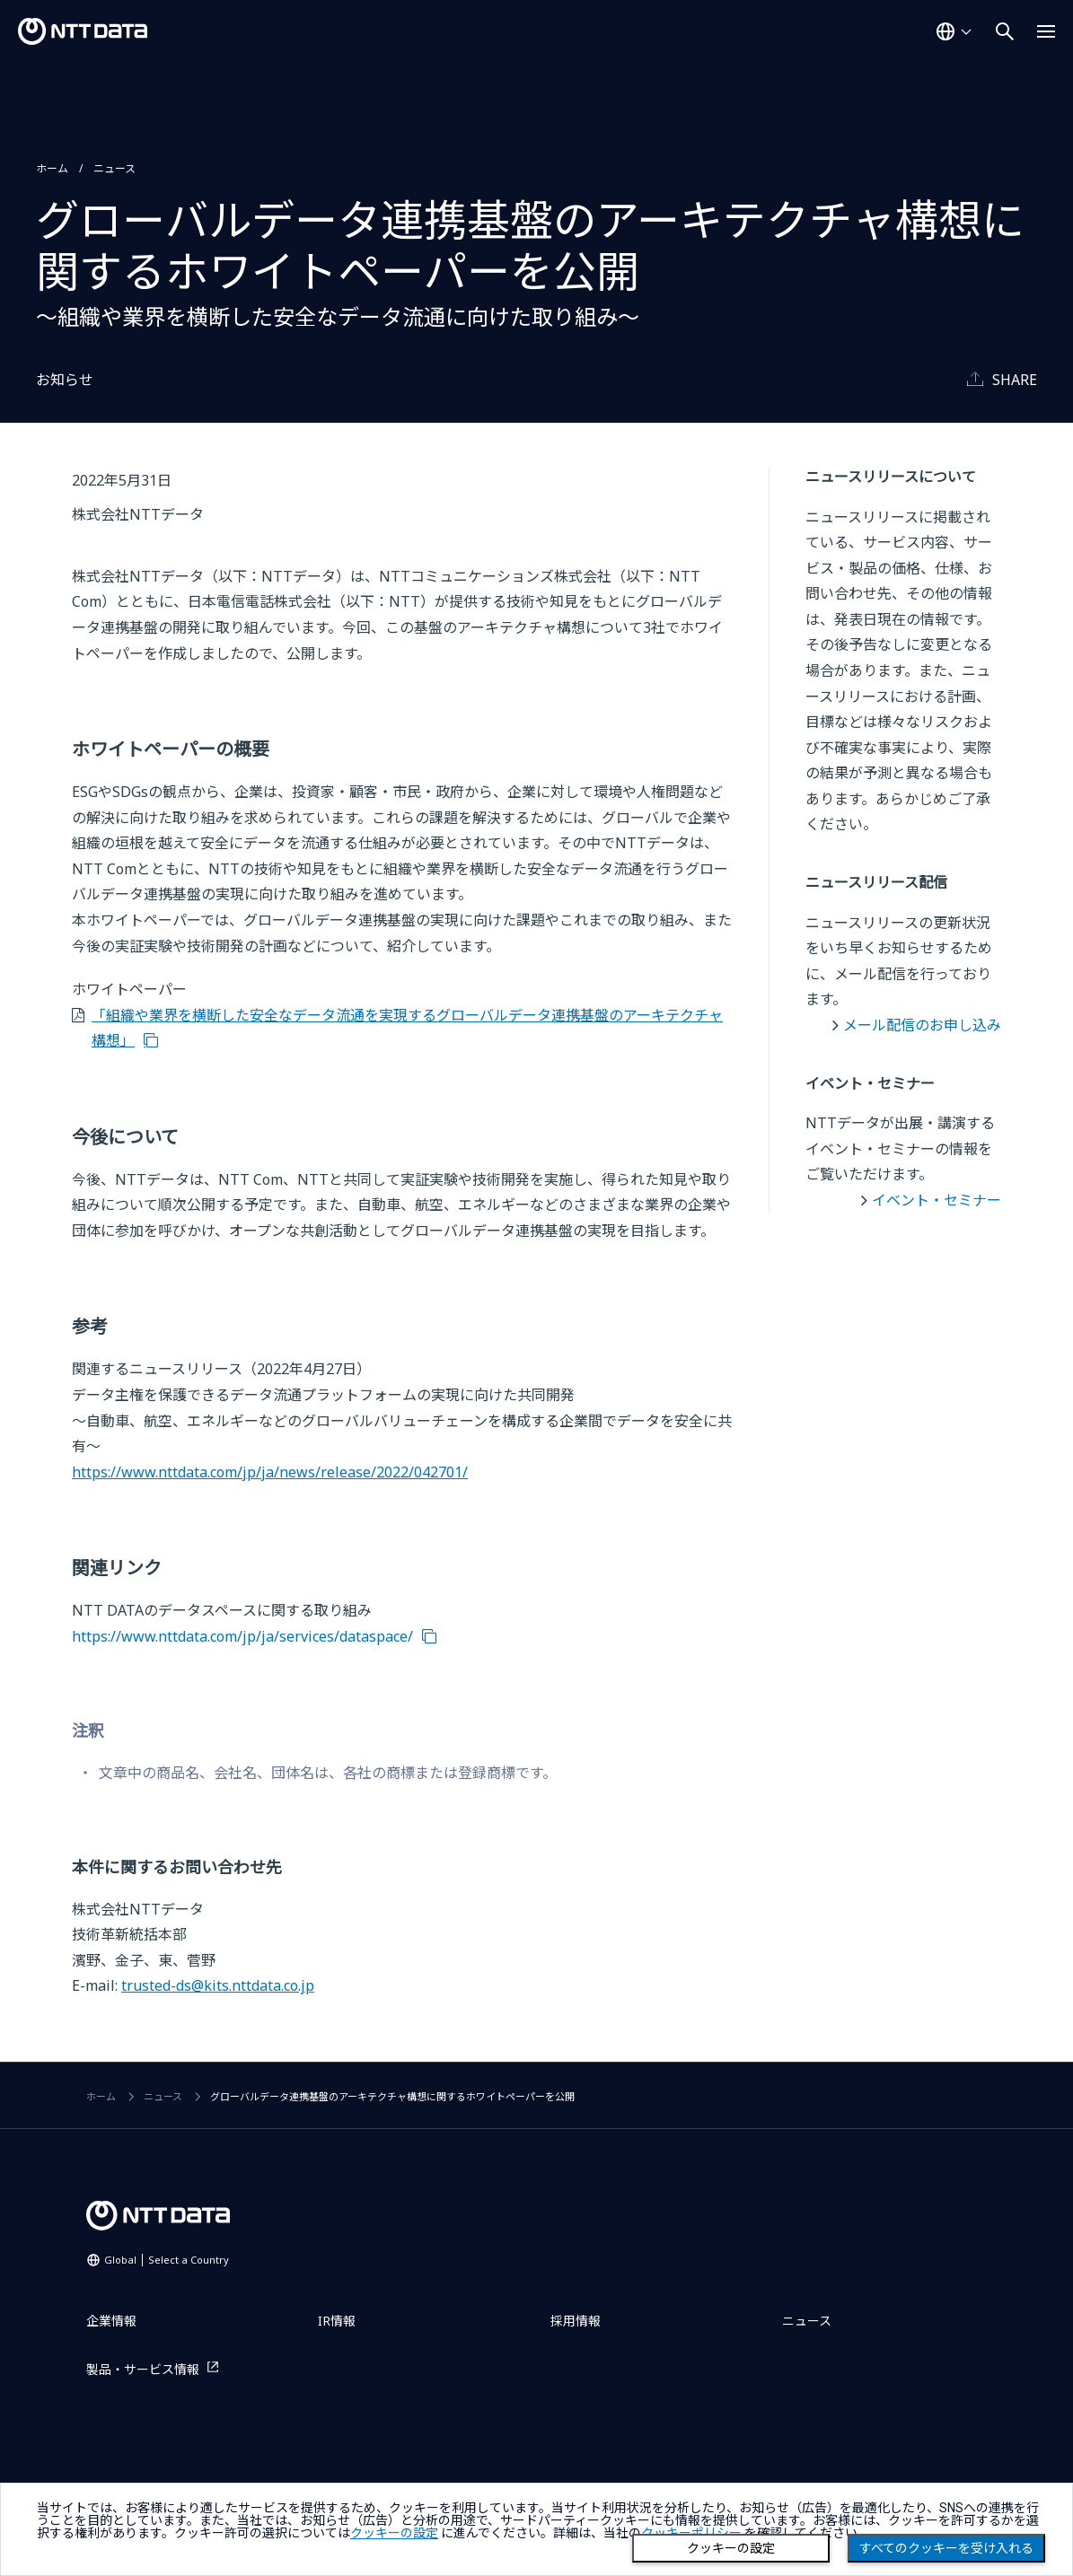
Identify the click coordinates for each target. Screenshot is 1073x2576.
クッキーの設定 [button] (394, 2533)
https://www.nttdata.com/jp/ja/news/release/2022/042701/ (270, 1472)
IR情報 (337, 2320)
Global (166, 2259)
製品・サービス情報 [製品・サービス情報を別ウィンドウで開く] (142, 2369)
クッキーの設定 (731, 2548)
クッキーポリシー (691, 2533)
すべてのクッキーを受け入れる (946, 2548)
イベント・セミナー (936, 1200)
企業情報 (111, 2320)
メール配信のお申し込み (922, 1025)
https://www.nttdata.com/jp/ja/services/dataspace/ (242, 1636)
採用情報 (575, 2320)
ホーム (52, 168)
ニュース (114, 168)
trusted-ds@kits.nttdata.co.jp (217, 1985)
